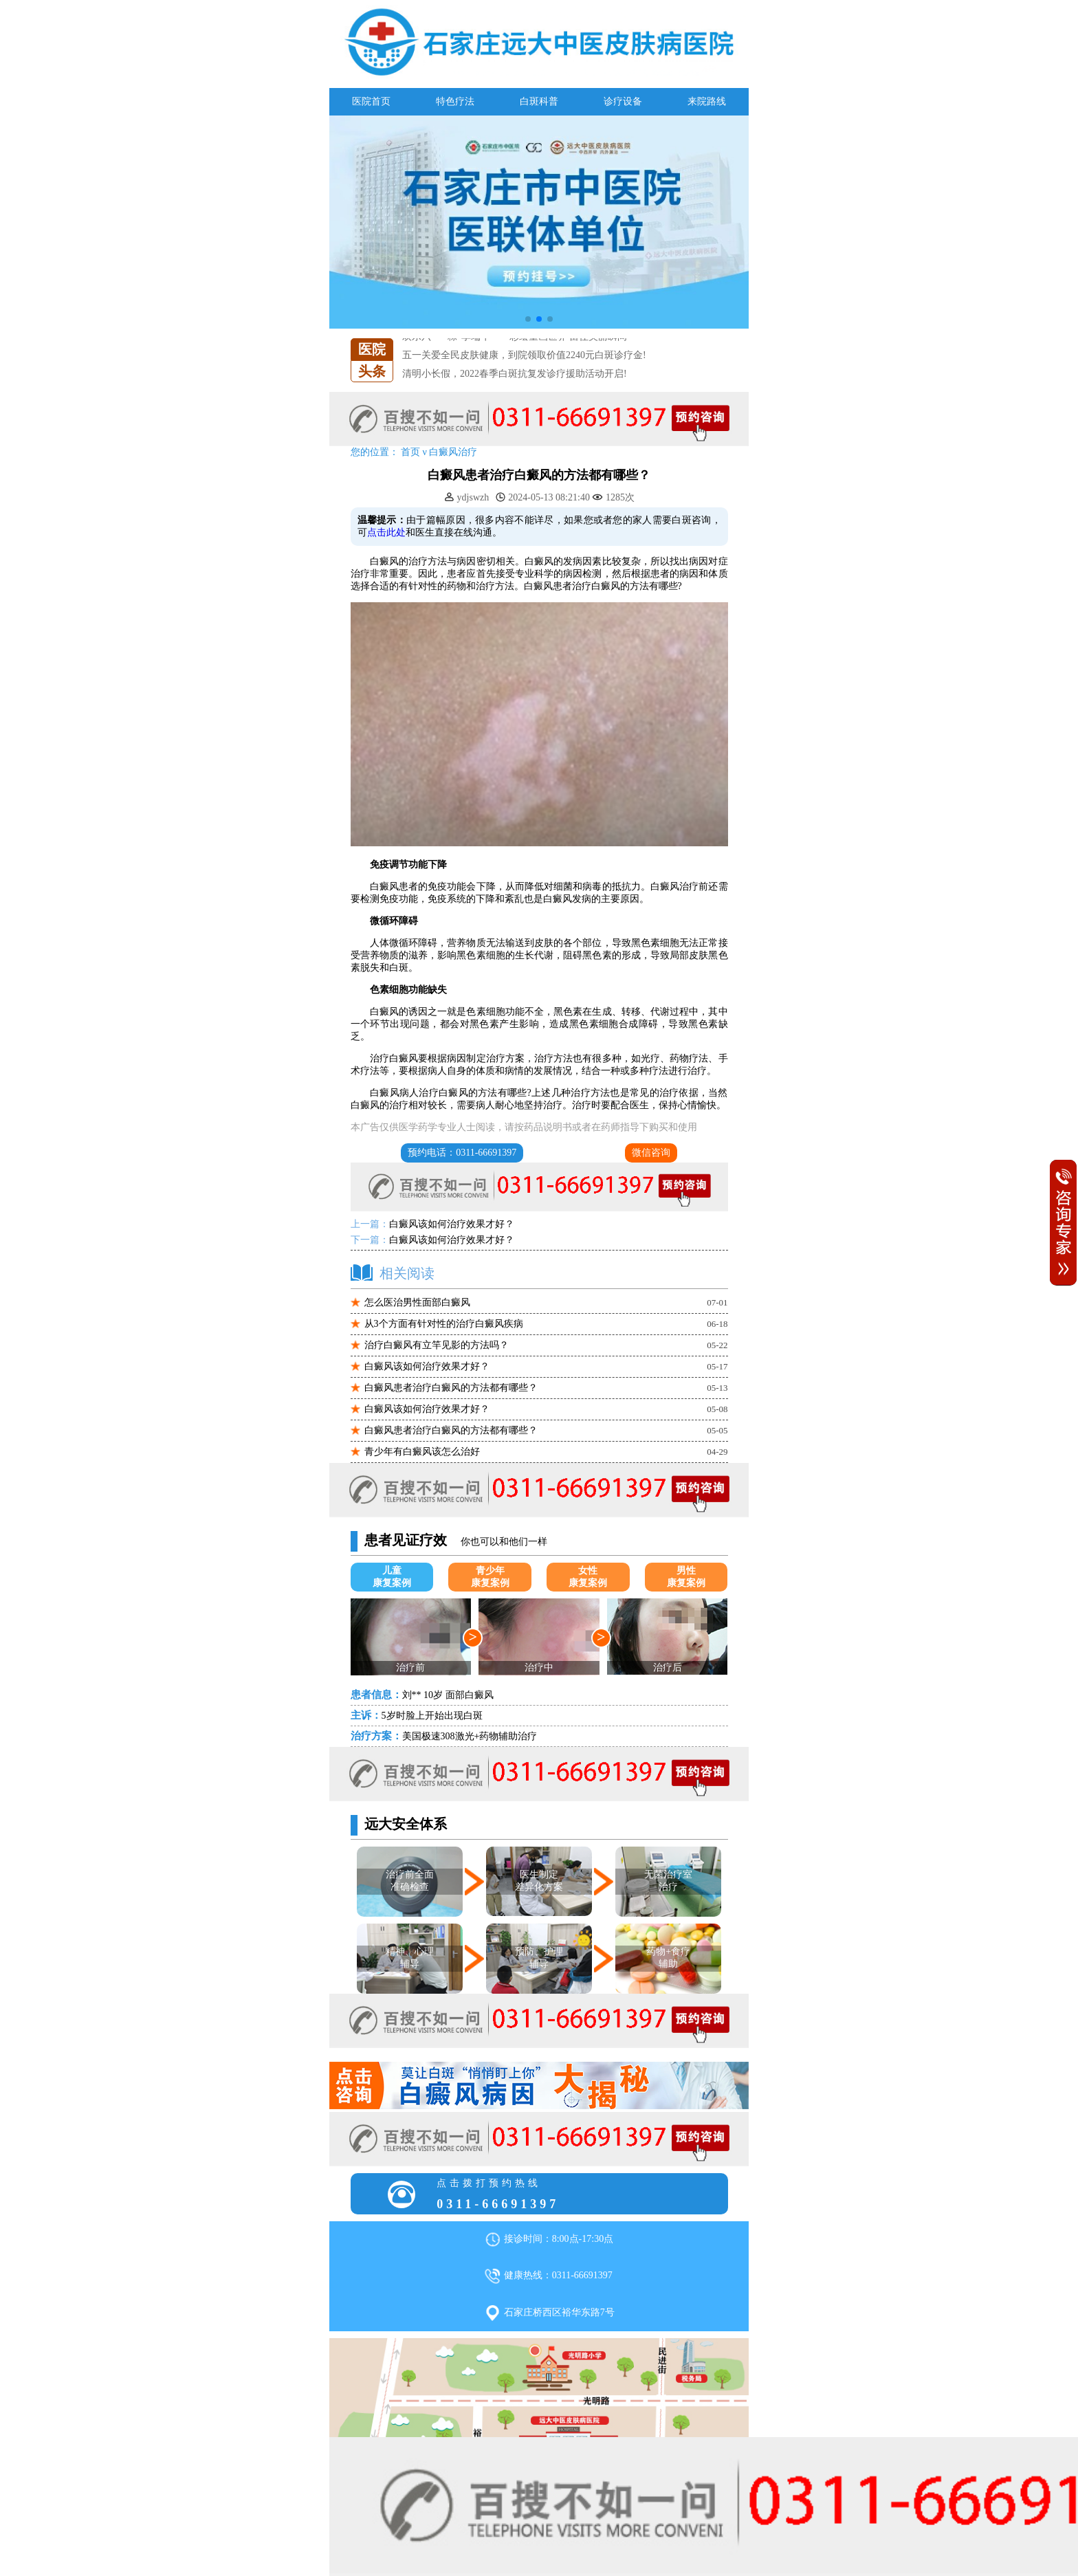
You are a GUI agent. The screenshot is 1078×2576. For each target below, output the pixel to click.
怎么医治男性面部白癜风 (417, 1302)
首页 (410, 452)
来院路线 (707, 101)
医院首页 (371, 101)
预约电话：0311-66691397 (462, 1152)
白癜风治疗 (453, 452)
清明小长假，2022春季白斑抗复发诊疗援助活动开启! (514, 373)
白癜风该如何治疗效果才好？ (451, 1224)
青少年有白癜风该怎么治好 (422, 1451)
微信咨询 (651, 1152)
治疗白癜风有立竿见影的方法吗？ (436, 1345)
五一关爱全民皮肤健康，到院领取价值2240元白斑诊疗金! (524, 355)
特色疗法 (455, 101)
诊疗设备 (623, 101)
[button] (528, 319)
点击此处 (386, 532)
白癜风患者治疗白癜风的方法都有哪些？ (451, 1388)
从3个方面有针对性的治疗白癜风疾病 (443, 1324)
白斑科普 (539, 101)
